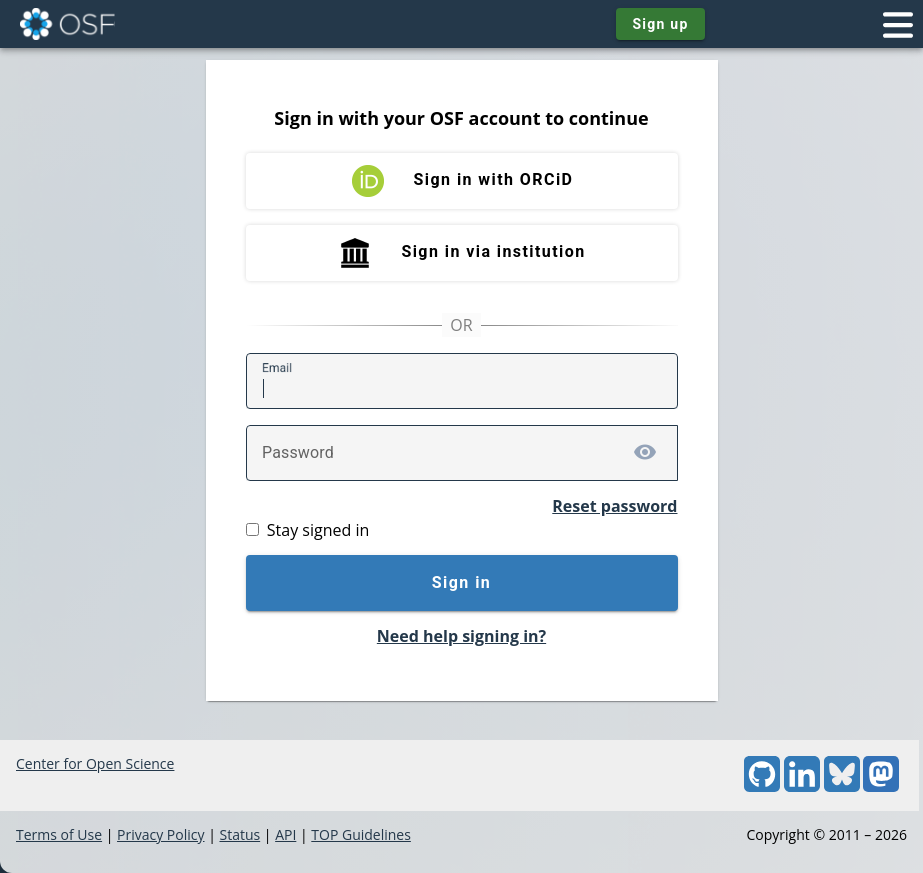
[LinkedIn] (802, 786)
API (285, 834)
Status (239, 834)
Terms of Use (59, 834)
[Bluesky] (842, 786)
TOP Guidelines (361, 834)
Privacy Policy (160, 834)
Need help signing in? (461, 636)
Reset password (614, 506)
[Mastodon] (881, 786)
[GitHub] (762, 786)
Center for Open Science (95, 763)
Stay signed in (318, 530)
